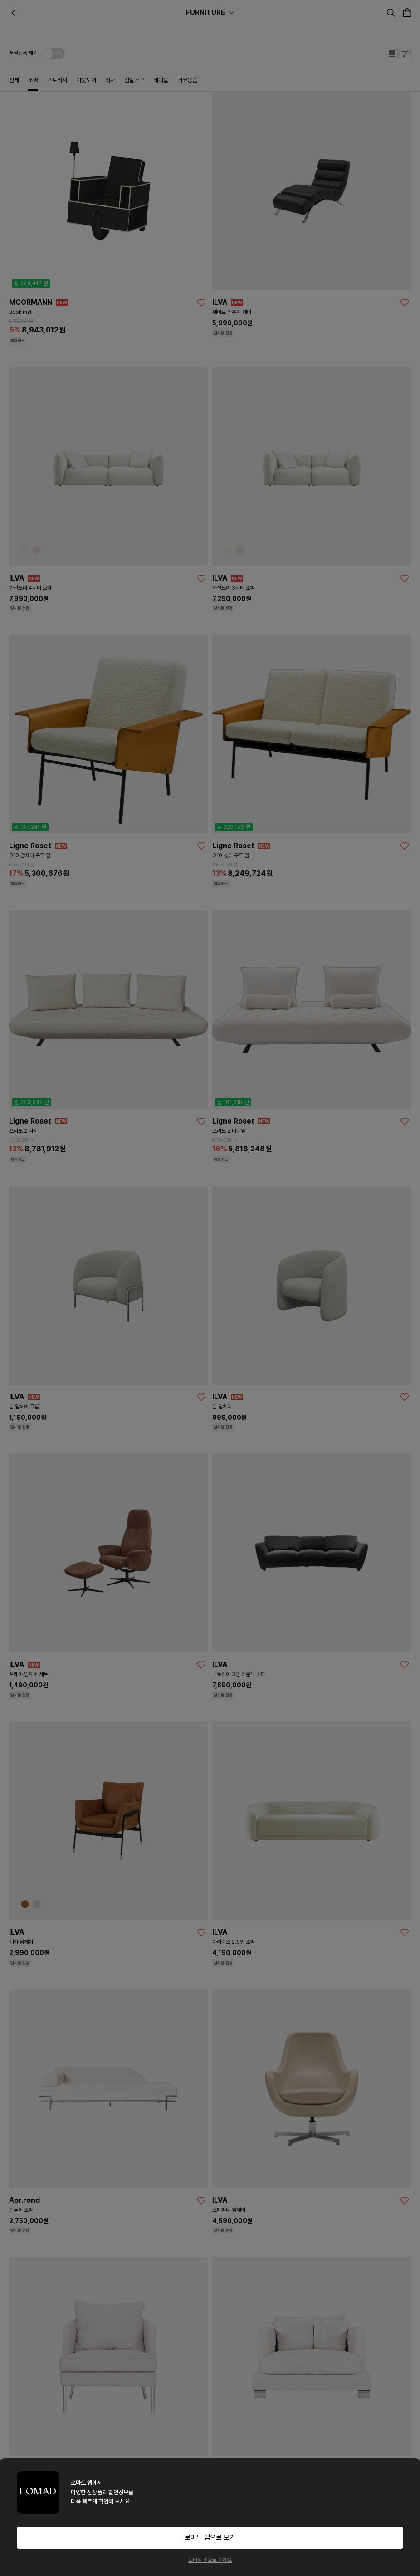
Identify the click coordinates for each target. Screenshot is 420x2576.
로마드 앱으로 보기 (210, 2537)
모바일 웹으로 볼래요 (210, 2560)
